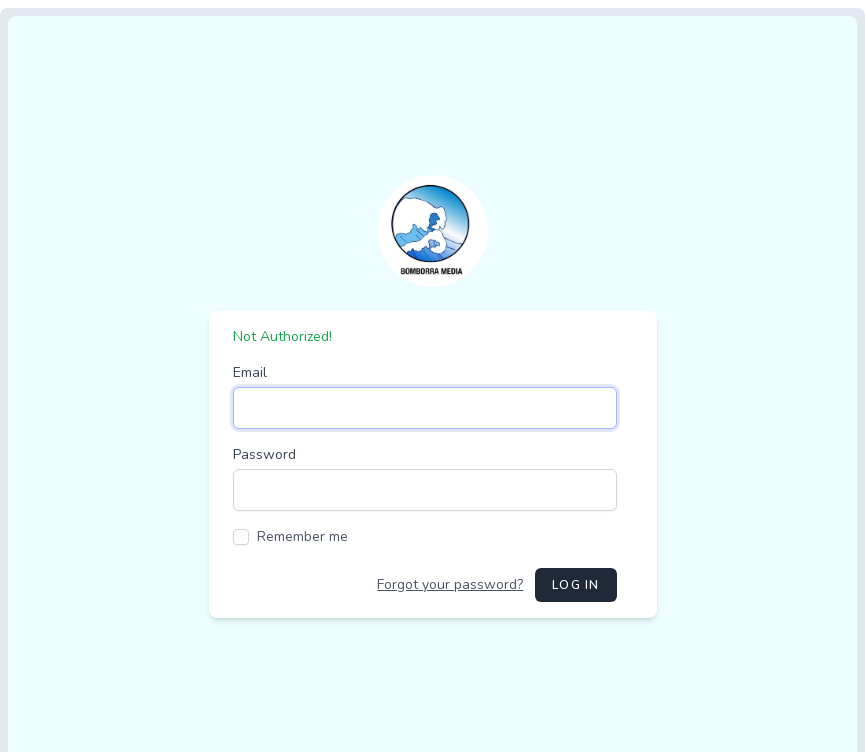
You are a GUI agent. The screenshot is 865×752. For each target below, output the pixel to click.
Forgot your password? (450, 584)
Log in (575, 585)
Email (250, 372)
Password (264, 454)
